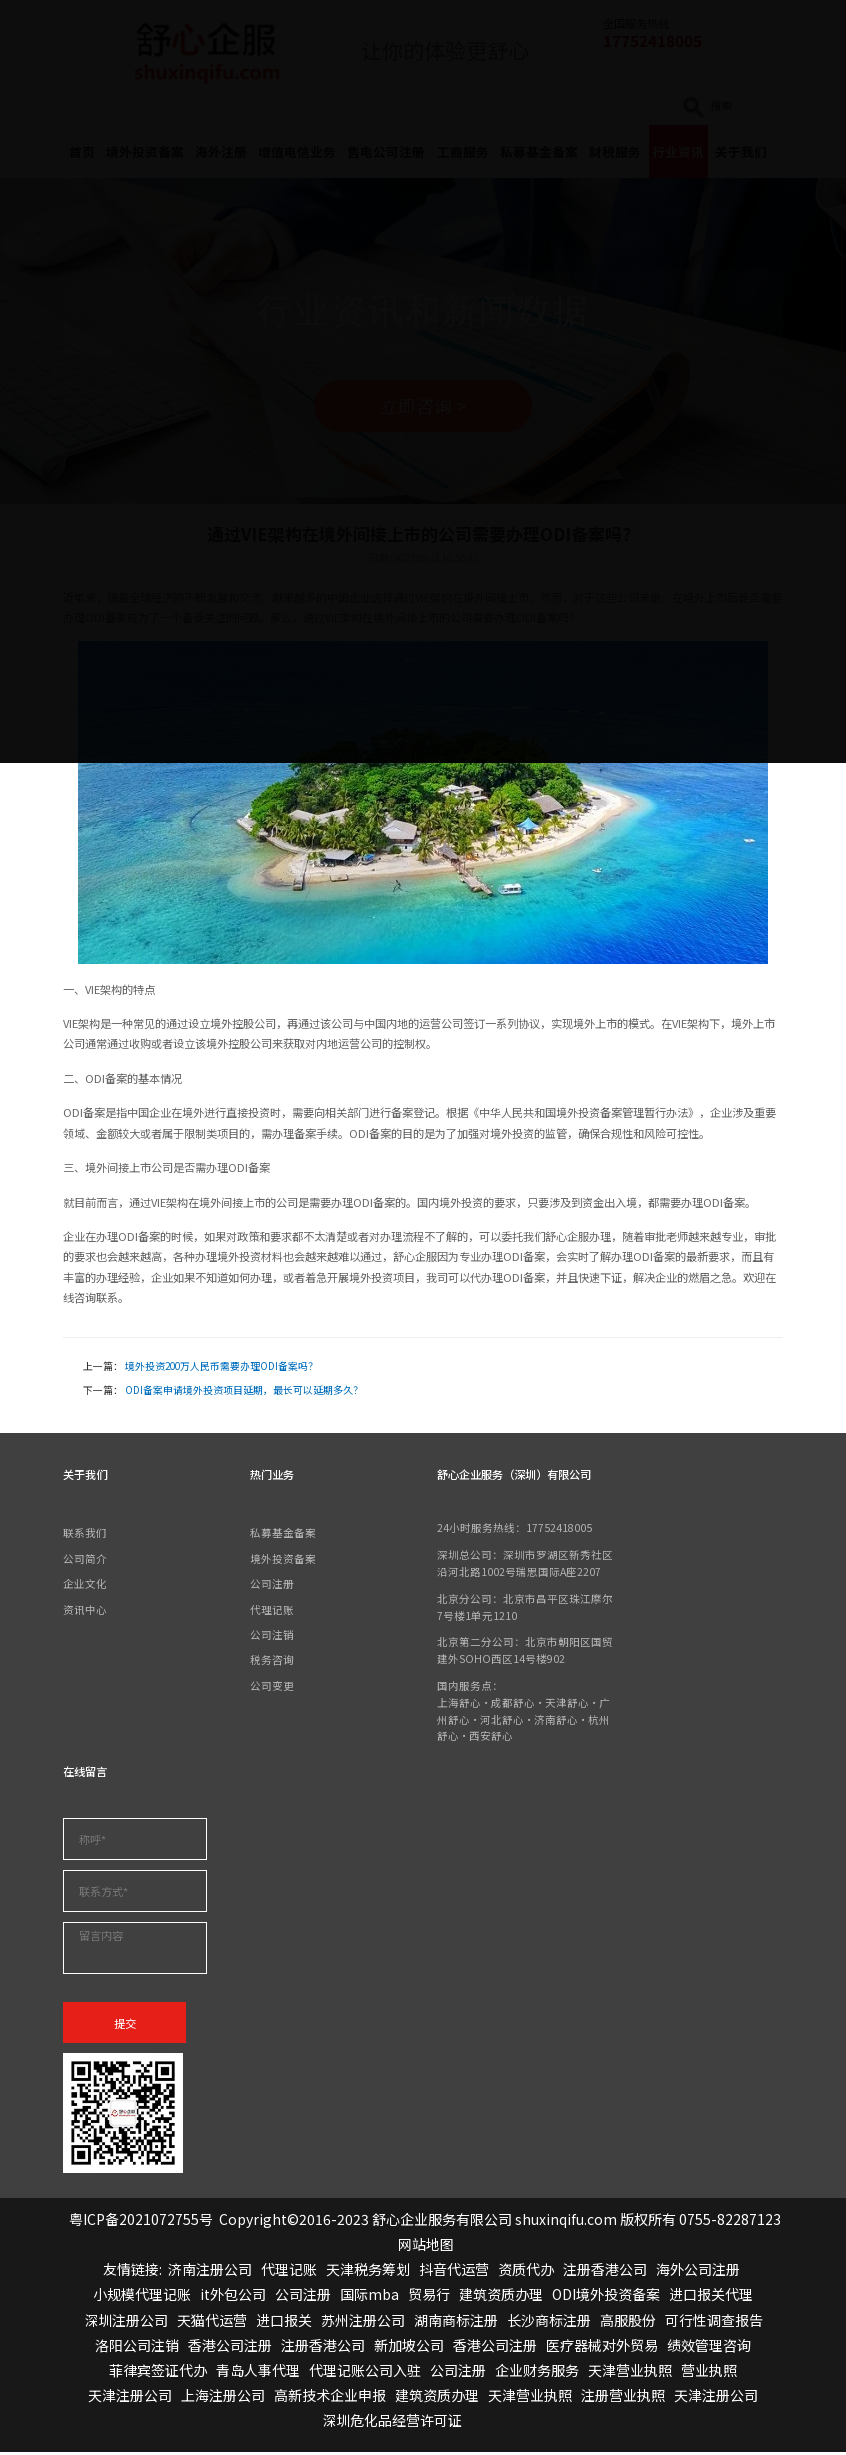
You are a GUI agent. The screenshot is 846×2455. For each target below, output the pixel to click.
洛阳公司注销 (137, 2347)
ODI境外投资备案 (606, 2297)
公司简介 (85, 1560)
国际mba (369, 2297)
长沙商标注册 (549, 2322)
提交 (125, 2025)
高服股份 (628, 2322)
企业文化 (85, 1585)
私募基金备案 (283, 1535)
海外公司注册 (698, 2272)
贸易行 (429, 2297)
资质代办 (526, 2272)
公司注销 (272, 1636)
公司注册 (272, 1585)
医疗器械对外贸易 (602, 2347)
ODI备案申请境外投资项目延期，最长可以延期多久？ (244, 1393)
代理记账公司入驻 (365, 2373)
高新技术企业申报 (330, 2398)
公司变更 (272, 1686)
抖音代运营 (454, 2272)
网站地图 (426, 2247)
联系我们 (85, 1535)
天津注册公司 (130, 2398)
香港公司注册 (230, 2347)
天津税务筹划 (368, 2272)
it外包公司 (233, 2297)
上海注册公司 (223, 2398)
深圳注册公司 (126, 2322)
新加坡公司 (409, 2347)
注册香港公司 (605, 2272)
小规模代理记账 (142, 2297)
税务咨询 (272, 1661)
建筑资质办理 (501, 2297)
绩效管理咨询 (709, 2347)
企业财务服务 (537, 2373)
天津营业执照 (630, 2373)
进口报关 (284, 2322)
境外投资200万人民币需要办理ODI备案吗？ (221, 1369)
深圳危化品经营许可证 (392, 2423)
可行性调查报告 (714, 2322)
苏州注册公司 (363, 2322)
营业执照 (709, 2373)
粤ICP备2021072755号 (141, 2221)
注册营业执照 (623, 2398)
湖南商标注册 (456, 2322)
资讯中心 (85, 1610)
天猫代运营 (212, 2322)
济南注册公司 (210, 2272)
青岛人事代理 (258, 2373)
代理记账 (272, 1610)
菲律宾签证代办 (158, 2373)
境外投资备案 (283, 1560)
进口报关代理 (711, 2297)
